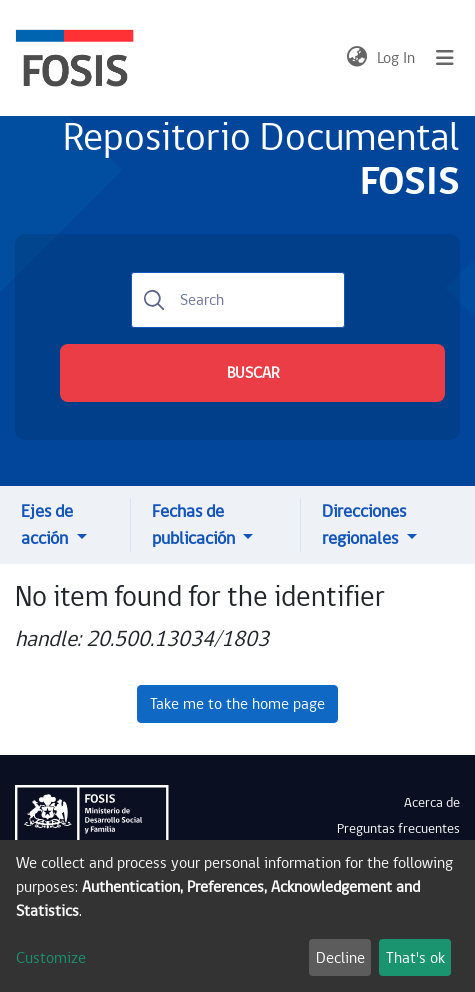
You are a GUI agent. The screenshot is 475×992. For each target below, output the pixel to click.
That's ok (415, 958)
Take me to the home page (237, 704)
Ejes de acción (47, 525)
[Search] (238, 300)
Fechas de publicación (195, 525)
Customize (51, 958)
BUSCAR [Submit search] (253, 373)
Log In (397, 58)
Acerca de (432, 803)
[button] (356, 58)
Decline (340, 958)
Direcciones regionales (364, 525)
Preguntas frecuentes (398, 829)
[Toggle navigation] (445, 58)
